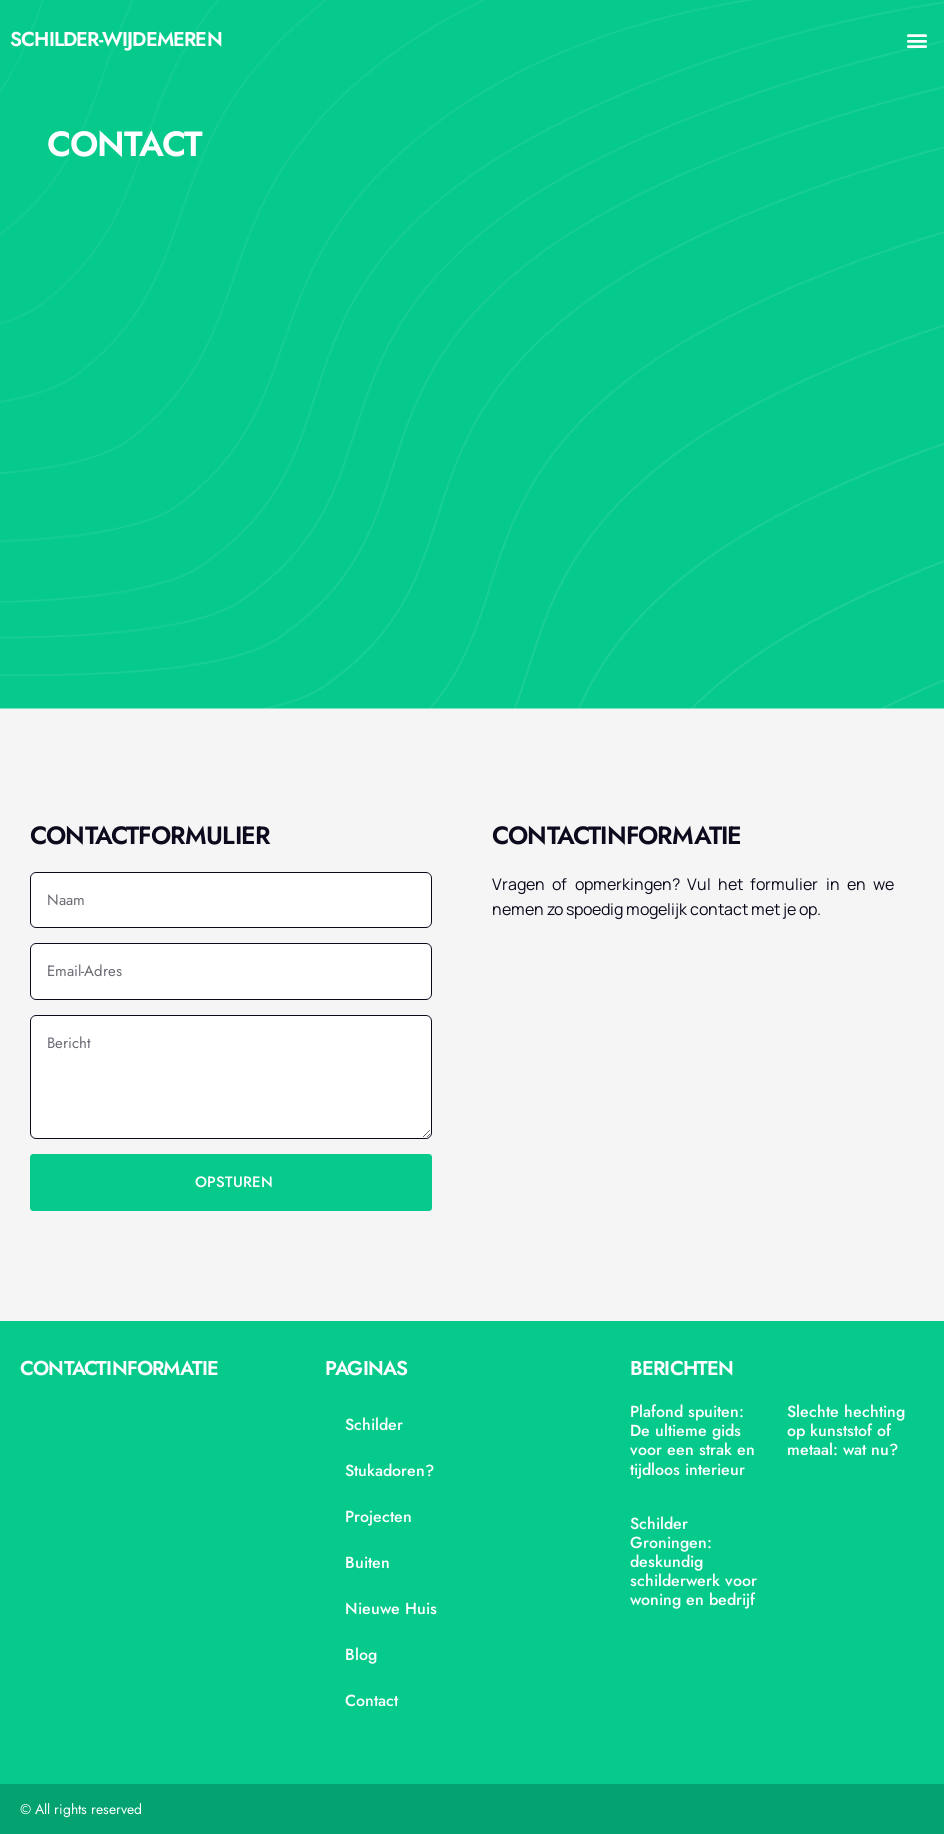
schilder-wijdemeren (116, 39)
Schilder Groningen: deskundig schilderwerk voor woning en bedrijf (693, 1562)
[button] (917, 40)
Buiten (367, 1562)
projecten (378, 1516)
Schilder (374, 1424)
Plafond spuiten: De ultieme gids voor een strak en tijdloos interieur (692, 1440)
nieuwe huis (391, 1608)
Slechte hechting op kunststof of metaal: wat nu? (846, 1430)
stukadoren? (389, 1470)
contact (371, 1700)
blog (361, 1654)
